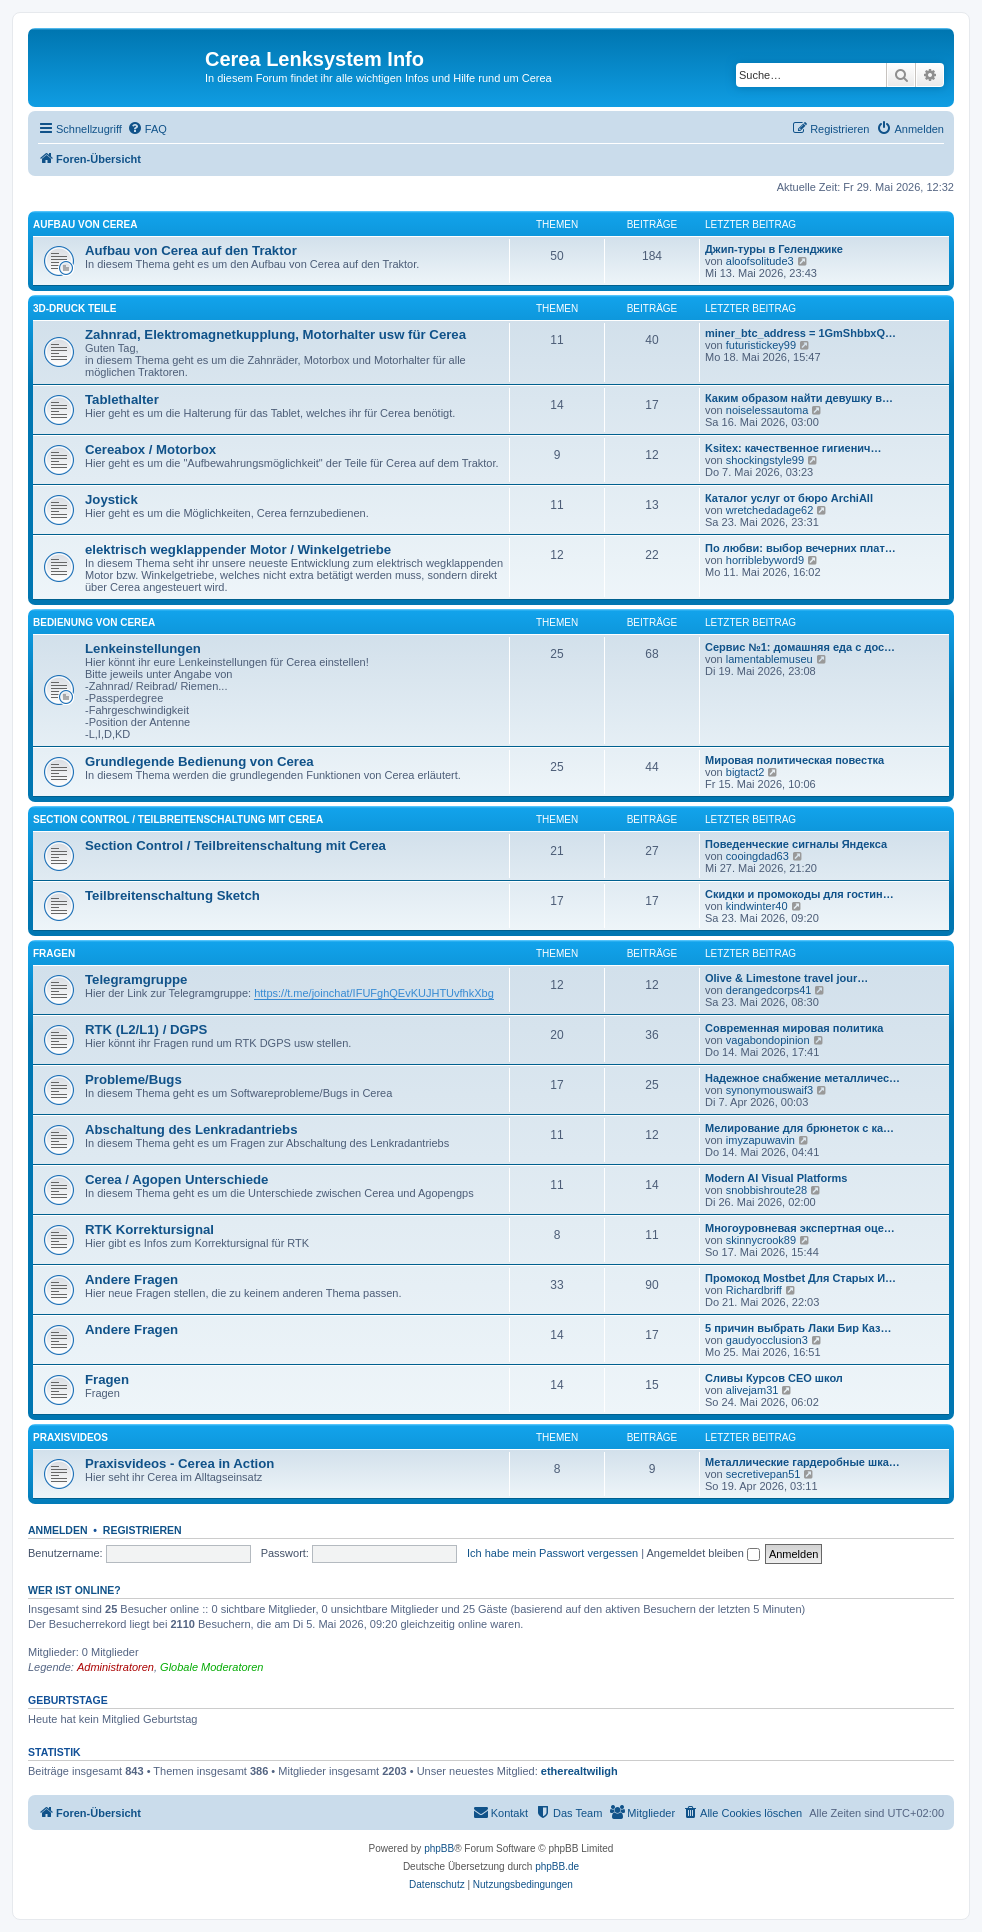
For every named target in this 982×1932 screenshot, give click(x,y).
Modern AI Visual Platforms (776, 1178)
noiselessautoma (767, 410)
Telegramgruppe (136, 979)
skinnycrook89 (761, 1240)
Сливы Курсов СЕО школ (774, 1378)
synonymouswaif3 (769, 1090)
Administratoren (115, 1667)
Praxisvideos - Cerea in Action (179, 1463)
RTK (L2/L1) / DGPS (146, 1029)
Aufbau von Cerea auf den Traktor (191, 250)
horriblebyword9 (765, 560)
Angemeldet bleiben (703, 1553)
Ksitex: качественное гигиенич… (793, 448)
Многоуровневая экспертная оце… (800, 1228)
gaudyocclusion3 (767, 1340)
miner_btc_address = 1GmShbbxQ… (800, 333)
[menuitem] (147, 129)
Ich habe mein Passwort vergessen (552, 1553)
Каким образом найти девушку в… (799, 398)
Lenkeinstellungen (143, 648)
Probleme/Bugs (133, 1079)
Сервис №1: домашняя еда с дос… (800, 647)
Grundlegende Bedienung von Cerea (199, 761)
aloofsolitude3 (760, 261)
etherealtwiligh (579, 1771)
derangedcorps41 (769, 990)
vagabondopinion (768, 1040)
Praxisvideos (70, 1437)
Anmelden (58, 1530)
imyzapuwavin (760, 1140)
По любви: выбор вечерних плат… (800, 548)
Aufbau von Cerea (85, 224)
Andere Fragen (131, 1279)
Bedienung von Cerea (94, 622)
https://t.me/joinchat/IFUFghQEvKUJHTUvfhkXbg (374, 993)
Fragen (54, 953)
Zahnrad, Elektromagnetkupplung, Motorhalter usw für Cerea (275, 334)
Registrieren (142, 1530)
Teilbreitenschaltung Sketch (172, 895)
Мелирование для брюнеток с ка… (799, 1128)
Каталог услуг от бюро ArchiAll (789, 498)
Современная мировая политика (794, 1028)
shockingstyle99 (765, 460)
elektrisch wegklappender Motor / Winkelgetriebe (238, 549)
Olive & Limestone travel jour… (786, 978)
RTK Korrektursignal (149, 1229)
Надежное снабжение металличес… (802, 1078)
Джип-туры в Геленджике (774, 249)
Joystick (111, 499)
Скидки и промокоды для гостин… (799, 894)
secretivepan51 (763, 1474)
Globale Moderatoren (211, 1667)
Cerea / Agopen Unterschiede (176, 1179)
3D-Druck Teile (74, 308)
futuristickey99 (761, 345)
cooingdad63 (757, 856)
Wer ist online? (74, 1590)
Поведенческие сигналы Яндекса (796, 844)
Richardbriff (754, 1290)
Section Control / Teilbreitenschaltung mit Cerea (178, 819)
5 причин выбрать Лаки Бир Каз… (798, 1328)
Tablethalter (122, 399)
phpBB (439, 1848)
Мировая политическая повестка (794, 760)
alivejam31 (752, 1390)
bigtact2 (745, 772)
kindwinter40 (757, 906)
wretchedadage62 (769, 510)
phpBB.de (557, 1866)
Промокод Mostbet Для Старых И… (800, 1278)
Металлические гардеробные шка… (802, 1462)
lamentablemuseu (769, 659)
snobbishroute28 (766, 1190)
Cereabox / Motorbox (150, 449)
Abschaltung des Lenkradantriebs (191, 1129)
